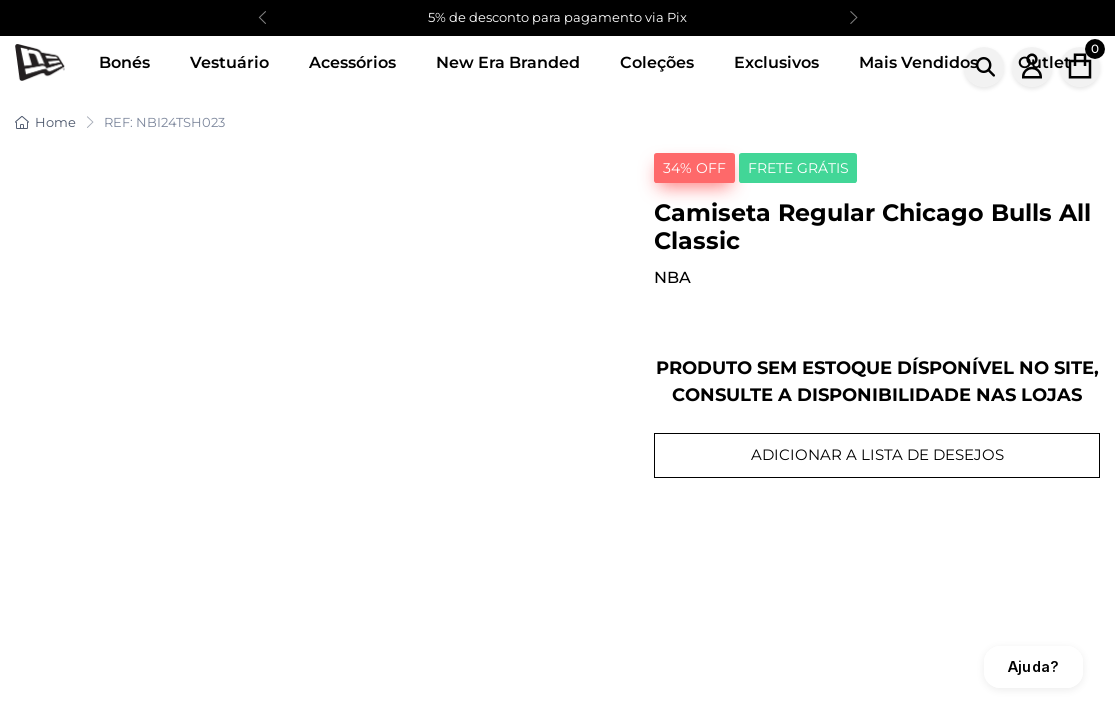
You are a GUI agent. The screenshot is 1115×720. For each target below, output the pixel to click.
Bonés (124, 62)
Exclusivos (776, 62)
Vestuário (229, 62)
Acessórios (352, 62)
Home (45, 122)
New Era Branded (508, 62)
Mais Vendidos (918, 62)
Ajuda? (1033, 666)
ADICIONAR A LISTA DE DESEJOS (877, 454)
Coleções (657, 62)
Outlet (1044, 62)
